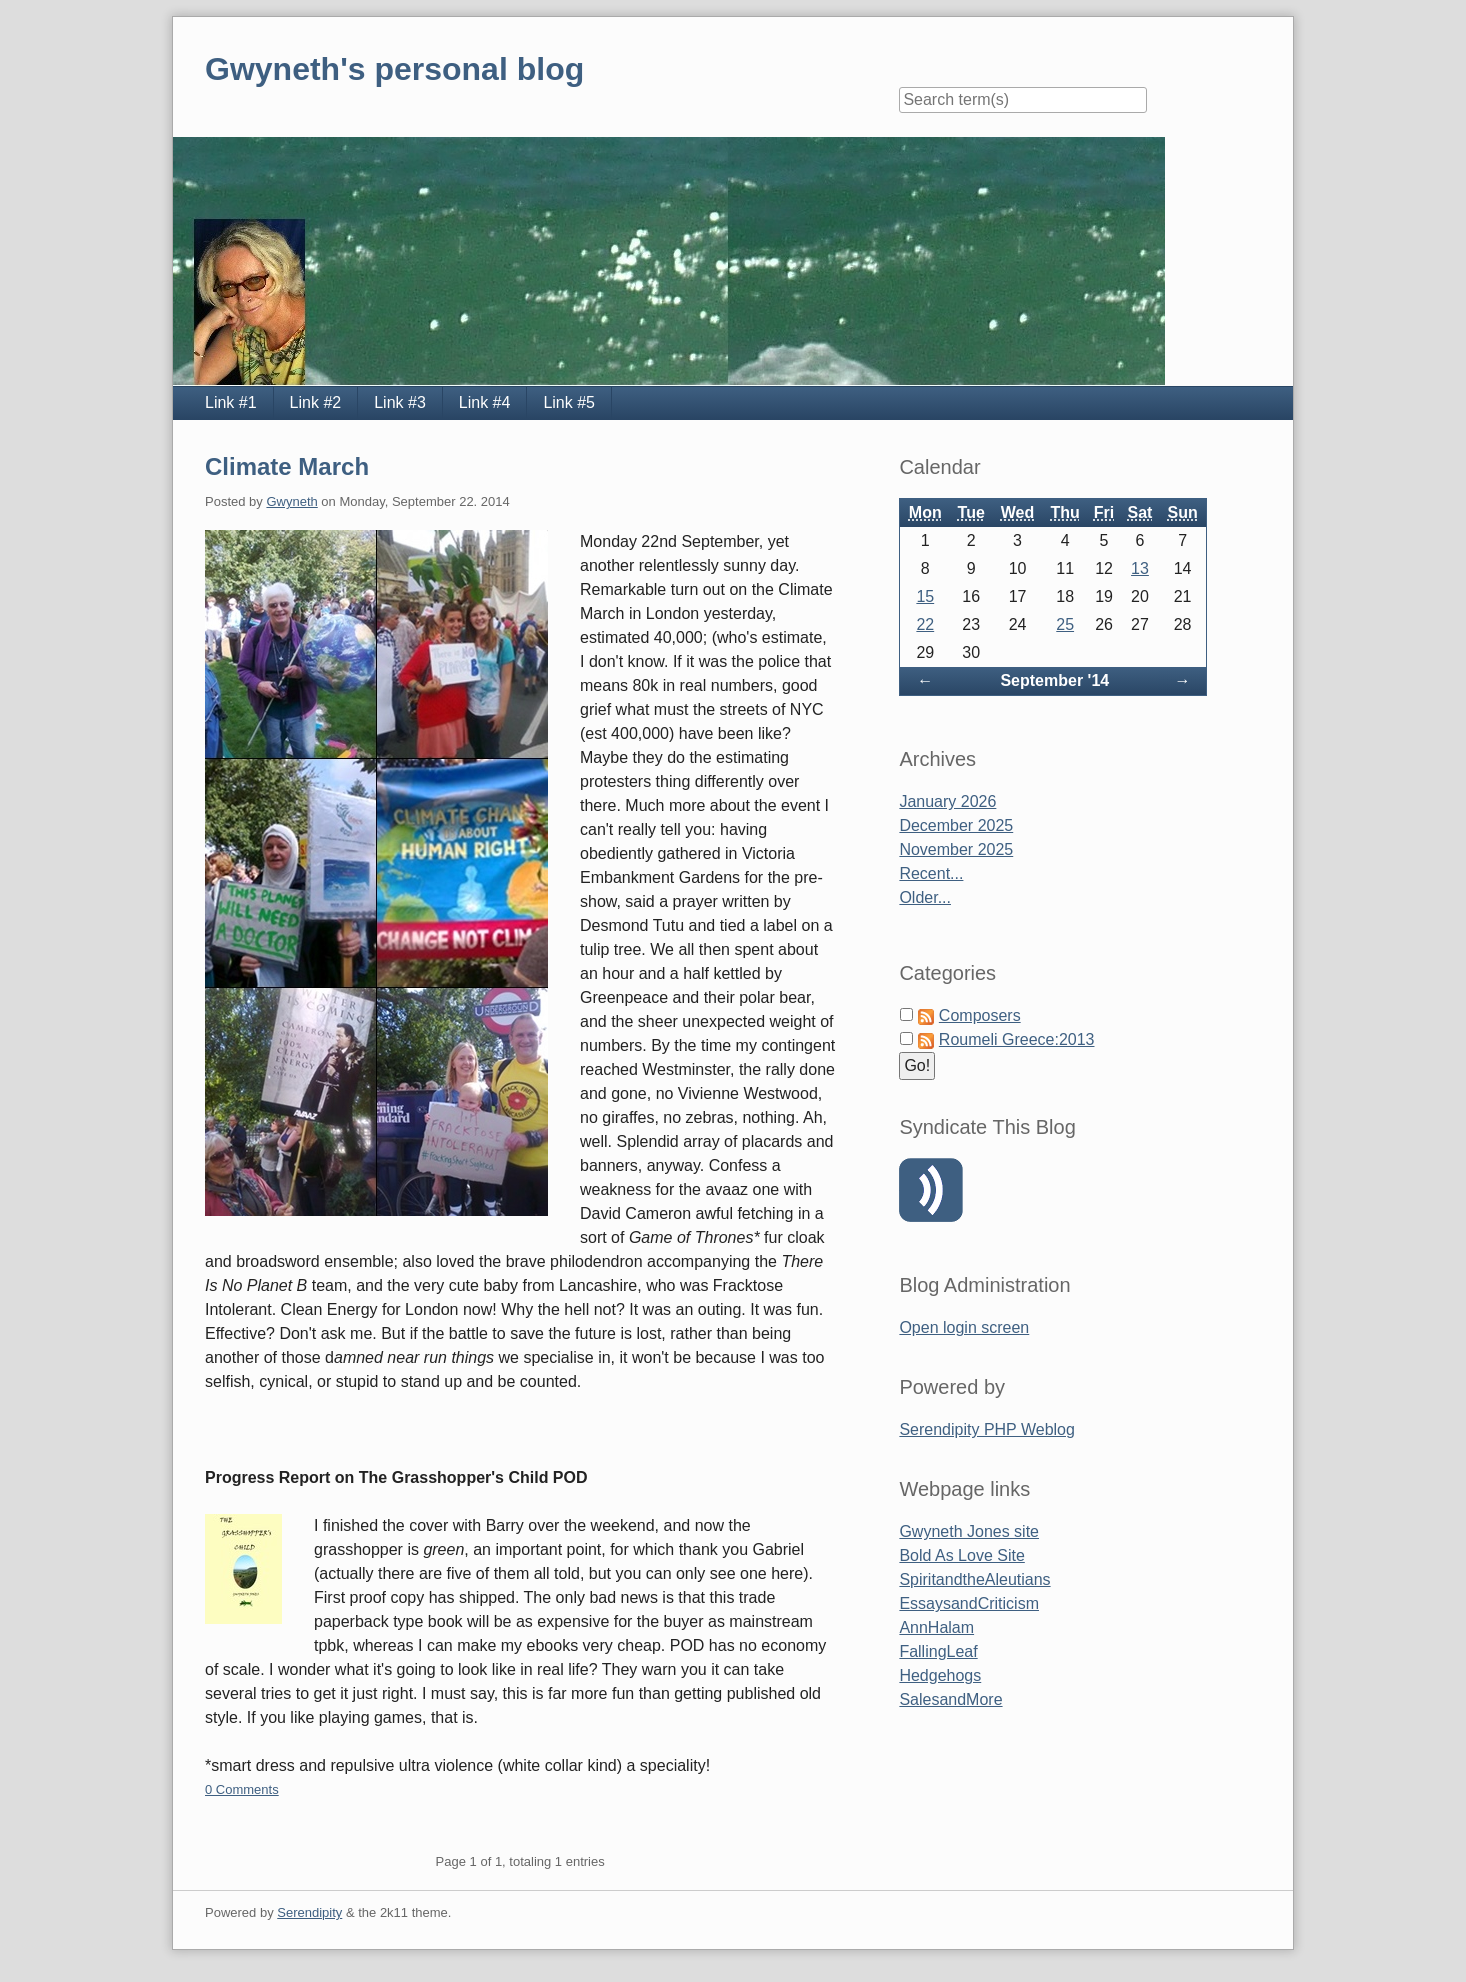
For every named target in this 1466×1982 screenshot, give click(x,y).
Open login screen (964, 1327)
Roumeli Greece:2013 (1017, 1039)
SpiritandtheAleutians (974, 1579)
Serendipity (309, 1912)
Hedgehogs (940, 1675)
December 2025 (956, 825)
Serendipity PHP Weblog (987, 1429)
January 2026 (947, 801)
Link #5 (569, 402)
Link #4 (485, 402)
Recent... (931, 873)
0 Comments (242, 1789)
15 (925, 596)
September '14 (1054, 680)
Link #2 (316, 402)
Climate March (287, 466)
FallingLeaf (938, 1651)
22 (925, 624)
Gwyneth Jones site (969, 1531)
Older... (925, 897)
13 (1140, 568)
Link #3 (400, 402)
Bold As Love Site (961, 1555)
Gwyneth (291, 501)
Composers (980, 1015)
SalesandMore (950, 1699)
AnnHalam (936, 1627)
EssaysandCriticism (969, 1603)
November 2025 (956, 849)
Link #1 (231, 402)
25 (1065, 624)
